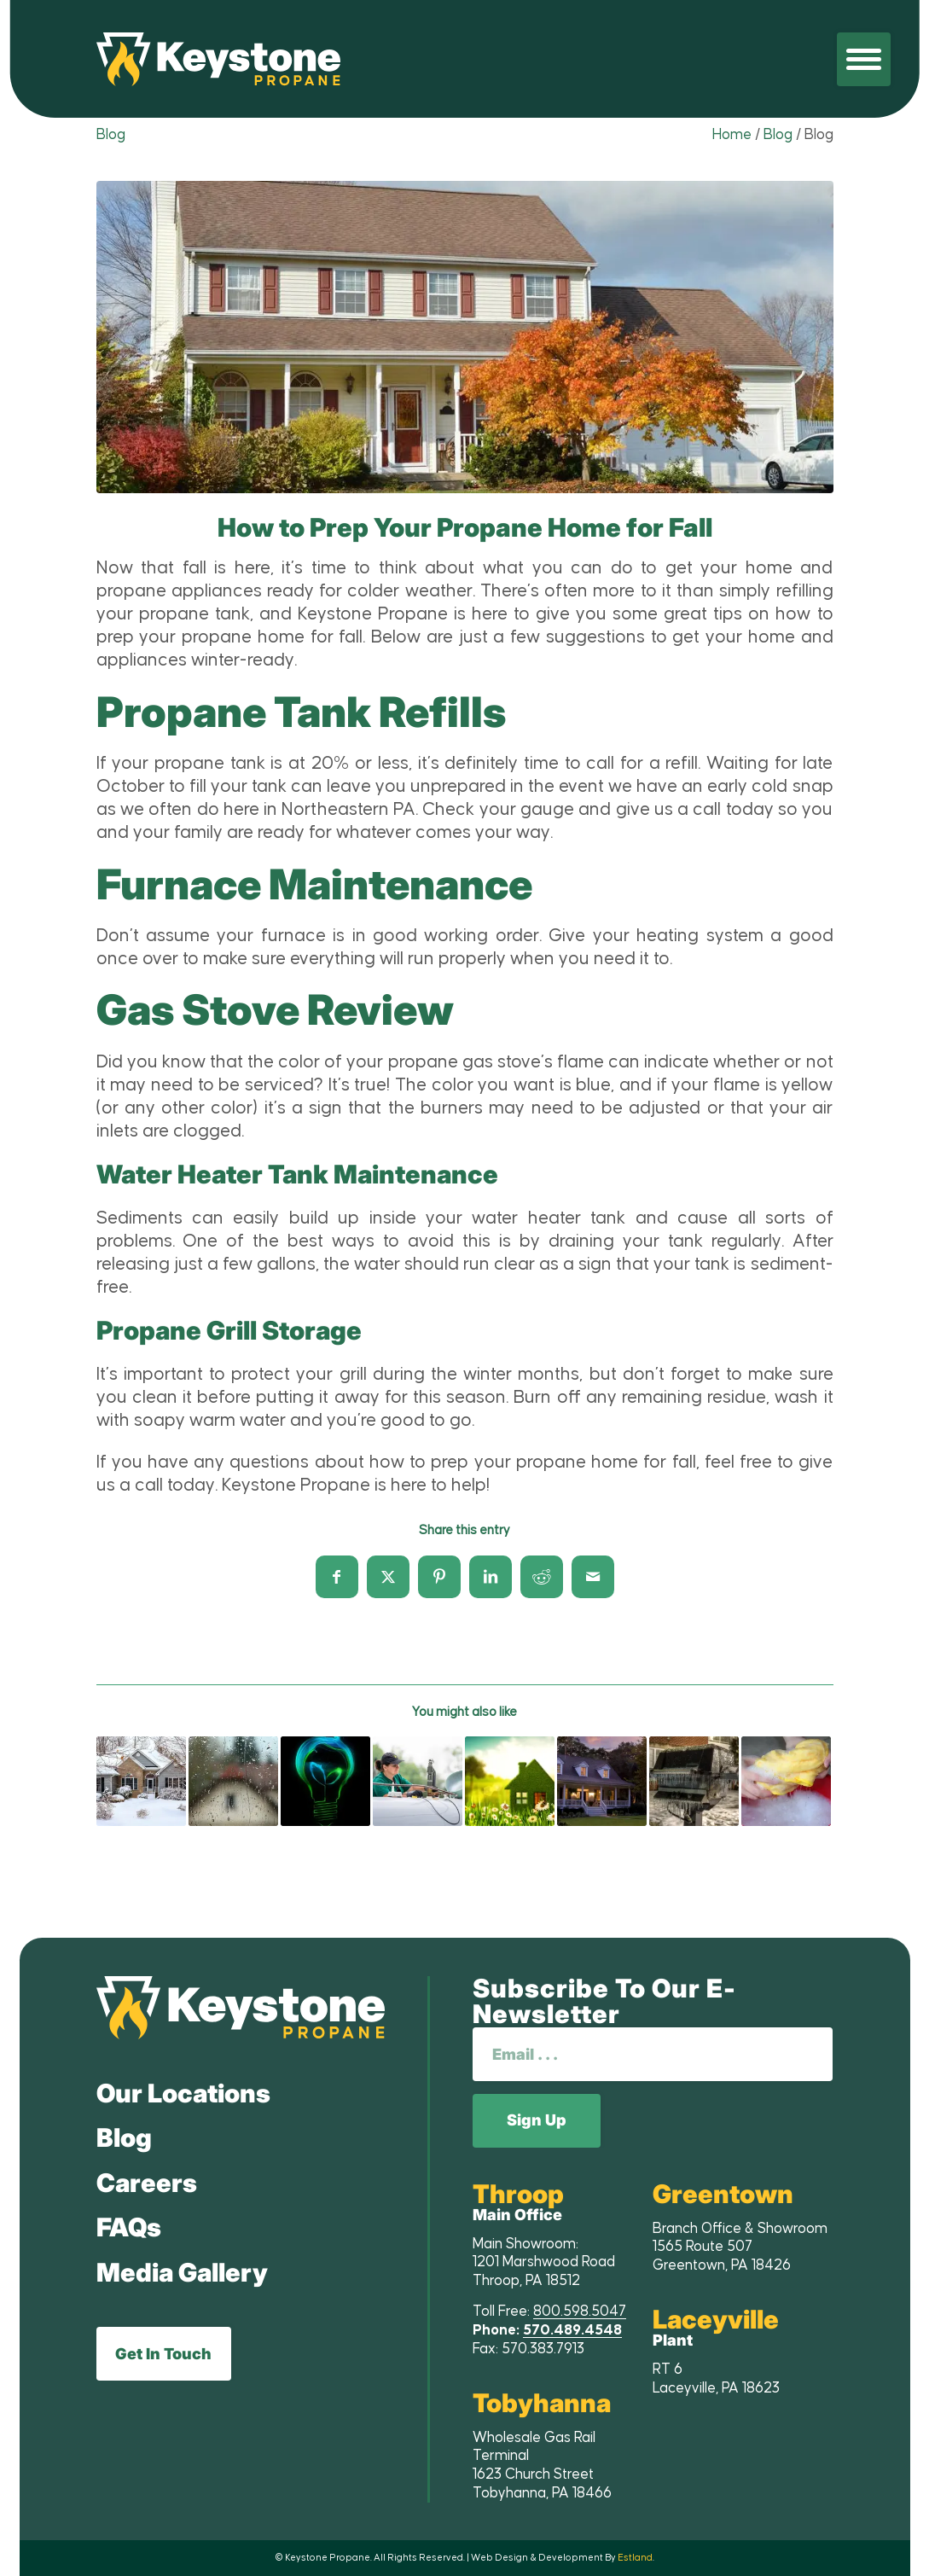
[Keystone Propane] (218, 59)
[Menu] (864, 59)
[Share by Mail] (593, 1576)
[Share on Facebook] (337, 1576)
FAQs (128, 2227)
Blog (110, 134)
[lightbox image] (464, 336)
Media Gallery (182, 2272)
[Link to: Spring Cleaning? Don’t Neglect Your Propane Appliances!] (786, 1781)
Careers (146, 2182)
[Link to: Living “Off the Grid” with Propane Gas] (325, 1781)
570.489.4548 (572, 2330)
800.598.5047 (579, 2311)
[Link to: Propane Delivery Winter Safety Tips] (141, 1781)
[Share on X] (388, 1576)
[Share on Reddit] (541, 1576)
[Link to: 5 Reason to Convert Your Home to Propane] (602, 1781)
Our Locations (183, 2093)
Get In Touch (163, 2354)
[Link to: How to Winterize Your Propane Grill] (694, 1781)
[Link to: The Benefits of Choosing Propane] (417, 1781)
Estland (635, 2557)
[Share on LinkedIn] (490, 1576)
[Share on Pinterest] (439, 1576)
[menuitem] (864, 59)
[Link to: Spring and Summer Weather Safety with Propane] (233, 1781)
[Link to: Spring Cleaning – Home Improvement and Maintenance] (509, 1781)
